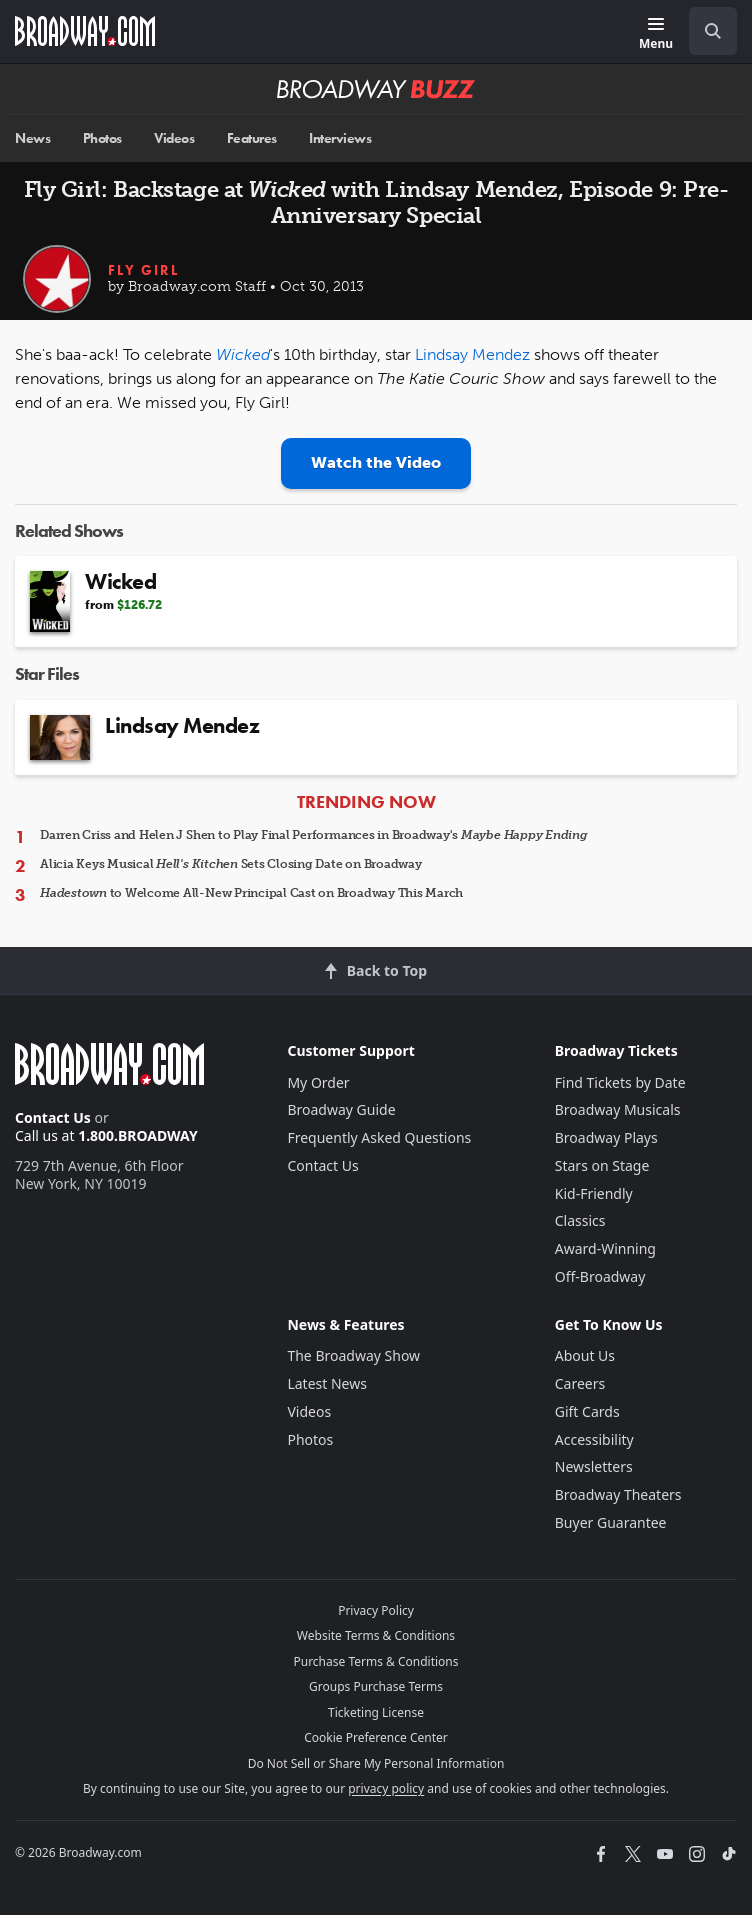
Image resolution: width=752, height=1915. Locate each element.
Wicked (243, 354)
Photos (102, 138)
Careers (580, 1383)
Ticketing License (376, 1712)
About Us (585, 1355)
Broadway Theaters (618, 1494)
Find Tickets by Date (620, 1082)
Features (252, 138)
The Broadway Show (353, 1355)
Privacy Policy (376, 1610)
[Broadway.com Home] (85, 31)
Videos (174, 138)
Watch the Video (376, 462)
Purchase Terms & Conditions (375, 1661)
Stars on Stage (602, 1165)
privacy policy (386, 1788)
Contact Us (53, 1117)
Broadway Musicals (618, 1109)
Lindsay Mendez (472, 354)
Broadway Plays (606, 1137)
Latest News (327, 1383)
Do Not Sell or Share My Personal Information (376, 1763)
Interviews (340, 138)
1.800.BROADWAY (138, 1135)
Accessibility (594, 1439)
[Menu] (656, 34)
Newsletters (594, 1466)
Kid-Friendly (594, 1193)
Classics (580, 1220)
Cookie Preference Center (376, 1737)
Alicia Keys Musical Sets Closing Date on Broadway (231, 864)
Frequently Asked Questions (379, 1137)
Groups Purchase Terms (376, 1686)
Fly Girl (143, 270)
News (32, 138)
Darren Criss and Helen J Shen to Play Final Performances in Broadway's (314, 835)
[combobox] (705, 31)
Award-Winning (605, 1248)
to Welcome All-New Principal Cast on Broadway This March (251, 893)
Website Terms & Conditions (376, 1635)
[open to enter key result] (713, 31)
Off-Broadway (600, 1276)
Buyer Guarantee (611, 1522)
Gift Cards (587, 1411)
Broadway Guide (341, 1109)
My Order (318, 1082)
